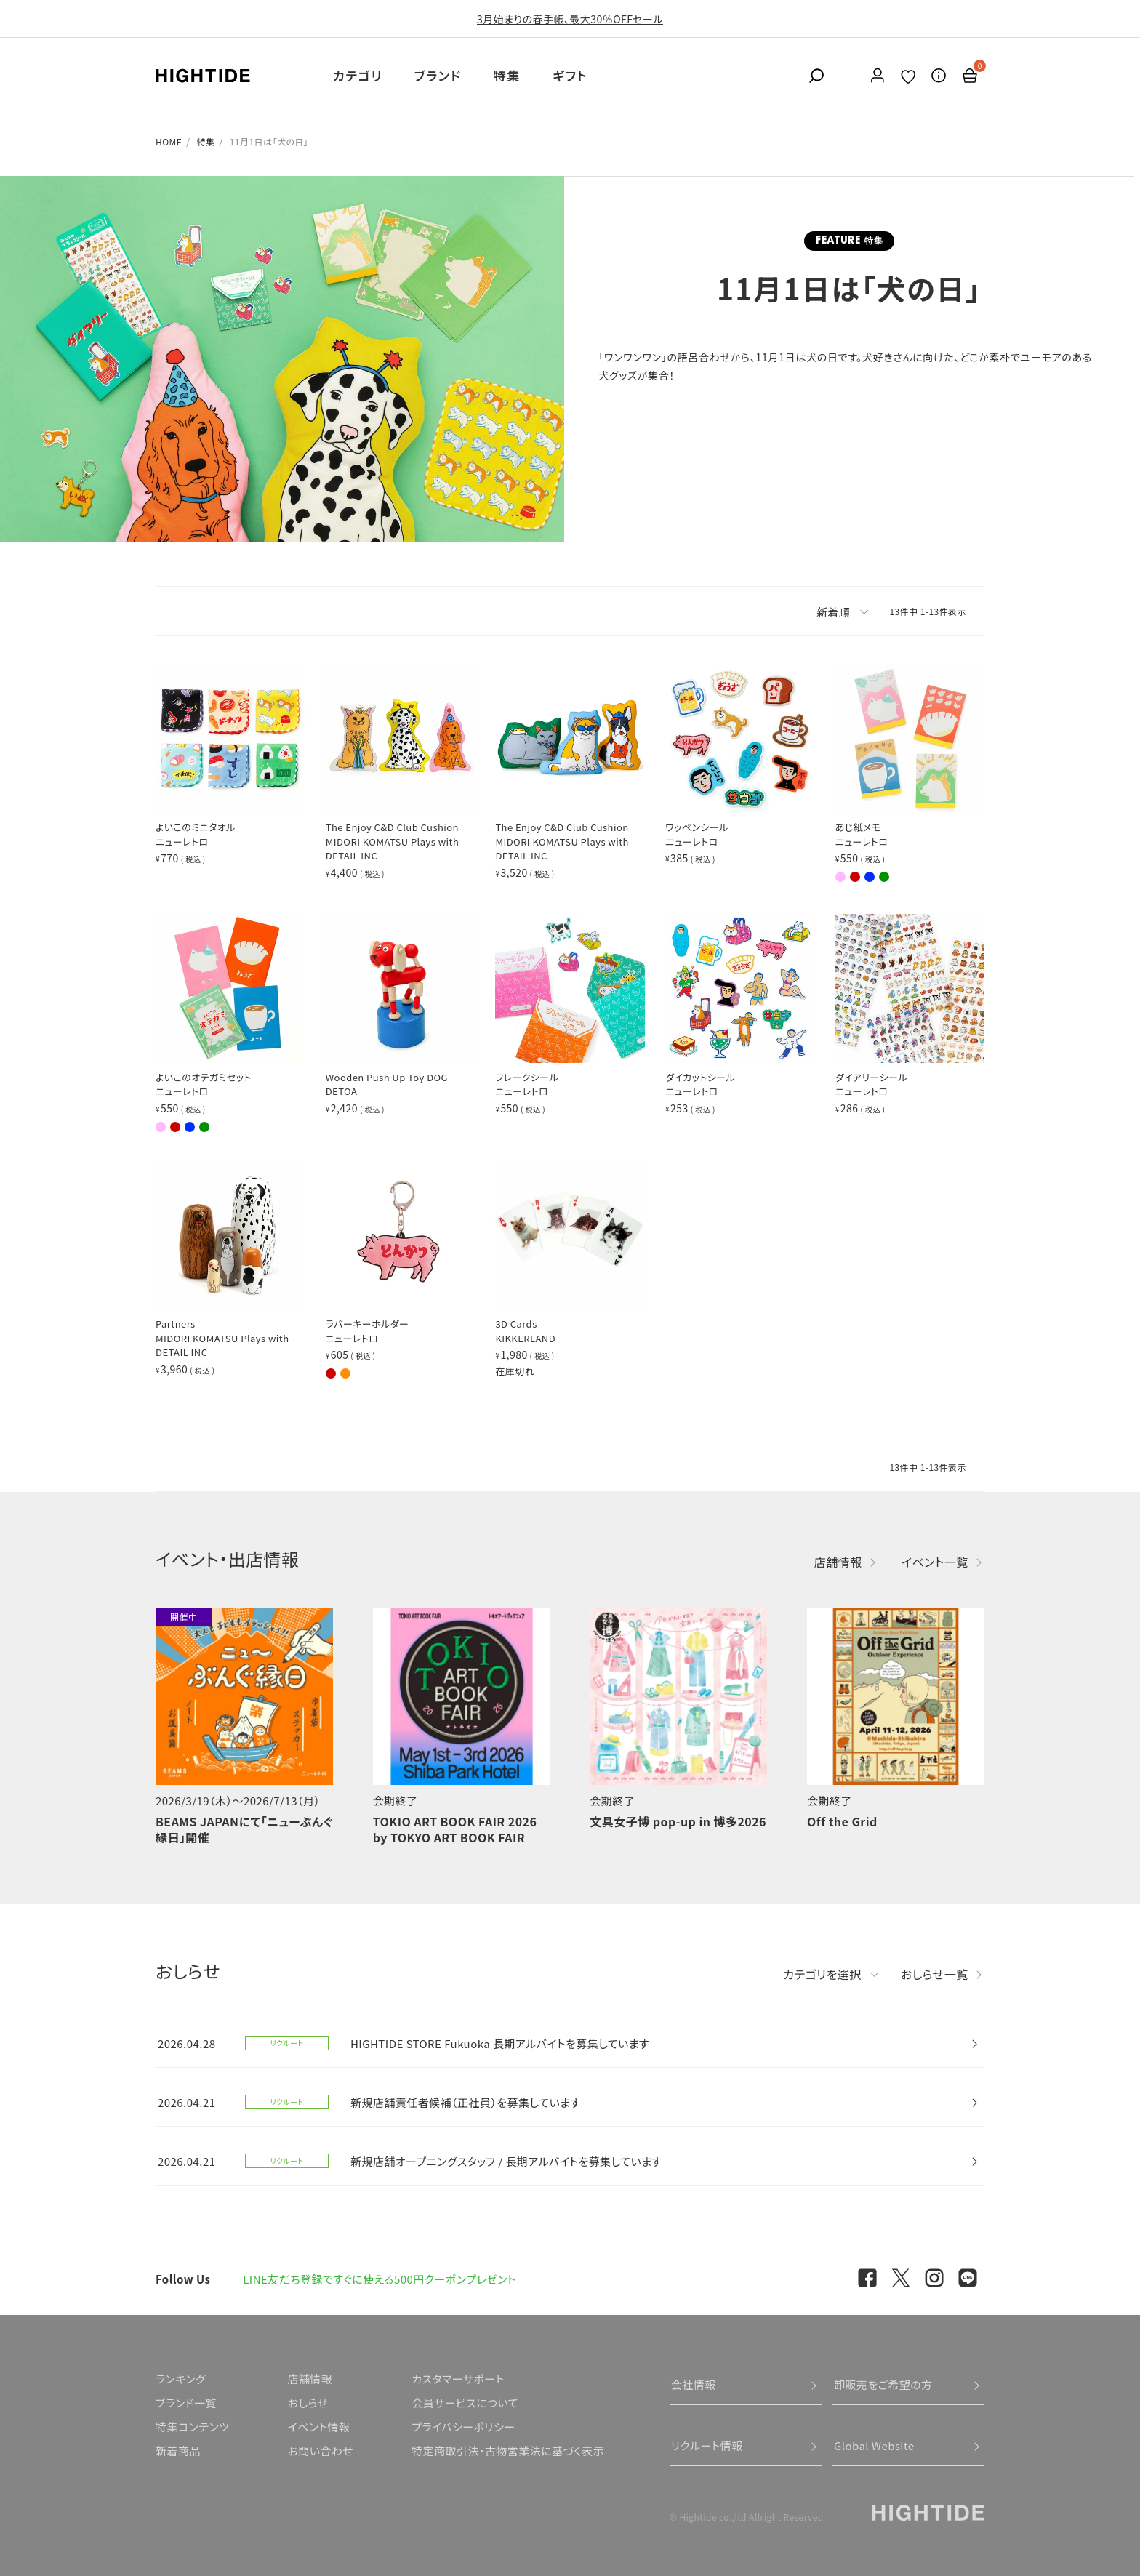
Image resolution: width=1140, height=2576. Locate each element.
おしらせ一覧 (934, 1974)
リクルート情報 (707, 2445)
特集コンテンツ (192, 2426)
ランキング (181, 2378)
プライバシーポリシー (463, 2426)
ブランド (438, 75)
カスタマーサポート (458, 2378)
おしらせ (307, 2402)
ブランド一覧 (186, 2402)
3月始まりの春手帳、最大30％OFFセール (570, 19)
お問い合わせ (320, 2450)
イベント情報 (318, 2426)
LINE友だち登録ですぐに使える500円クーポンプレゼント (379, 2279)
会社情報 (693, 2384)
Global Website (874, 2445)
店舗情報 (838, 1561)
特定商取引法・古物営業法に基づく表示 (508, 2450)
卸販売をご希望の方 (883, 2384)
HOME (169, 141)
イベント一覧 (935, 1561)
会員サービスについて (465, 2402)
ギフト (570, 75)
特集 (507, 75)
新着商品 (178, 2450)
